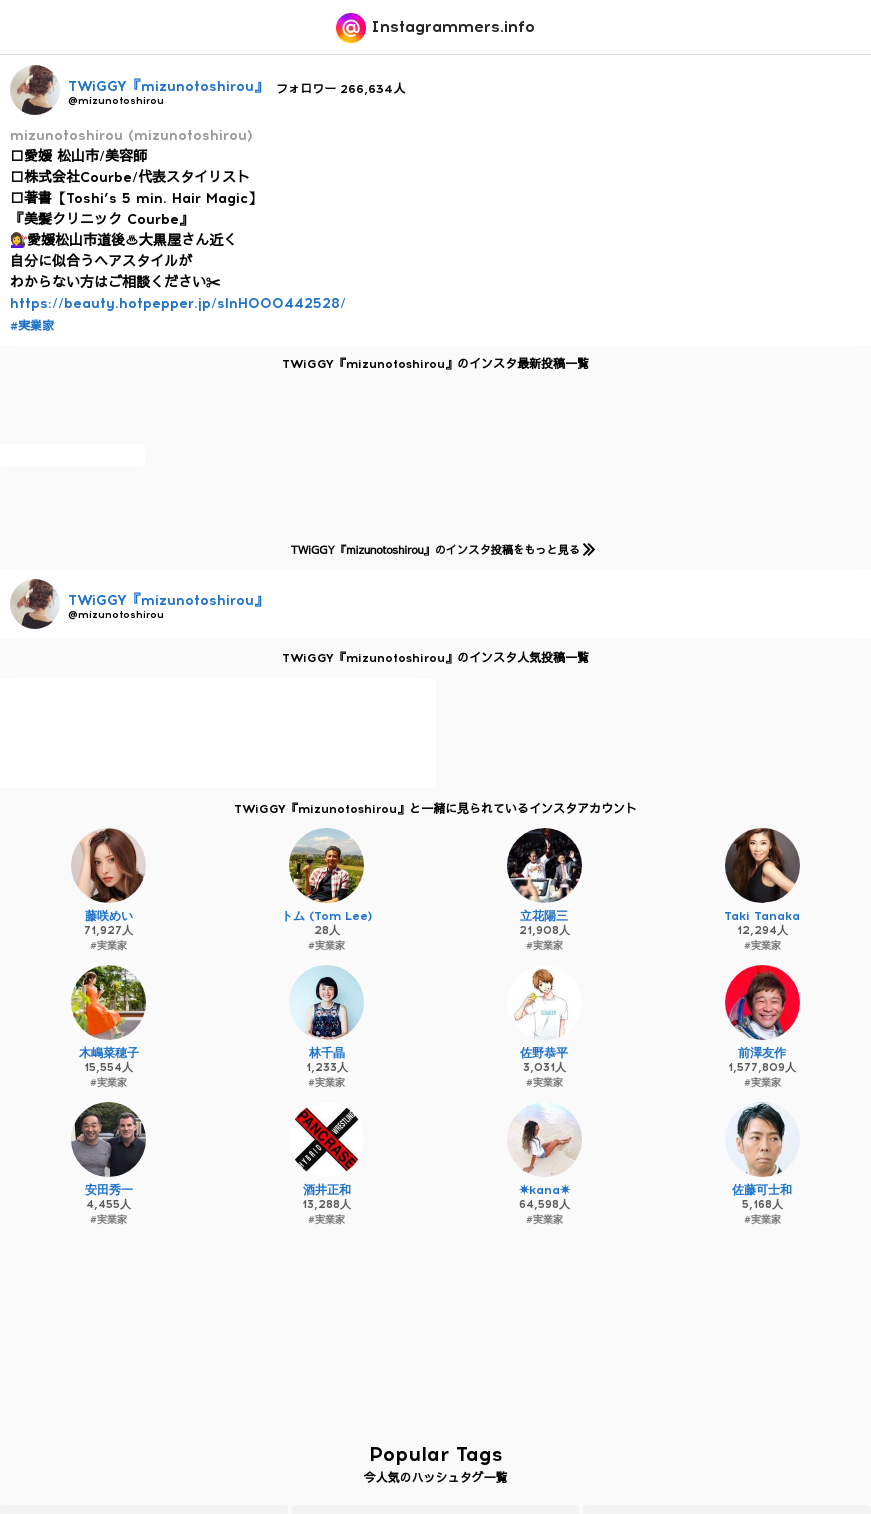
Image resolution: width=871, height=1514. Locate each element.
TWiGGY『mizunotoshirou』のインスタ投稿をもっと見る (439, 549)
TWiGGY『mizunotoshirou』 (168, 86)
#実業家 (32, 326)
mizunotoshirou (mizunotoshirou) (131, 135)
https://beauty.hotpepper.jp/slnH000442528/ (178, 303)
